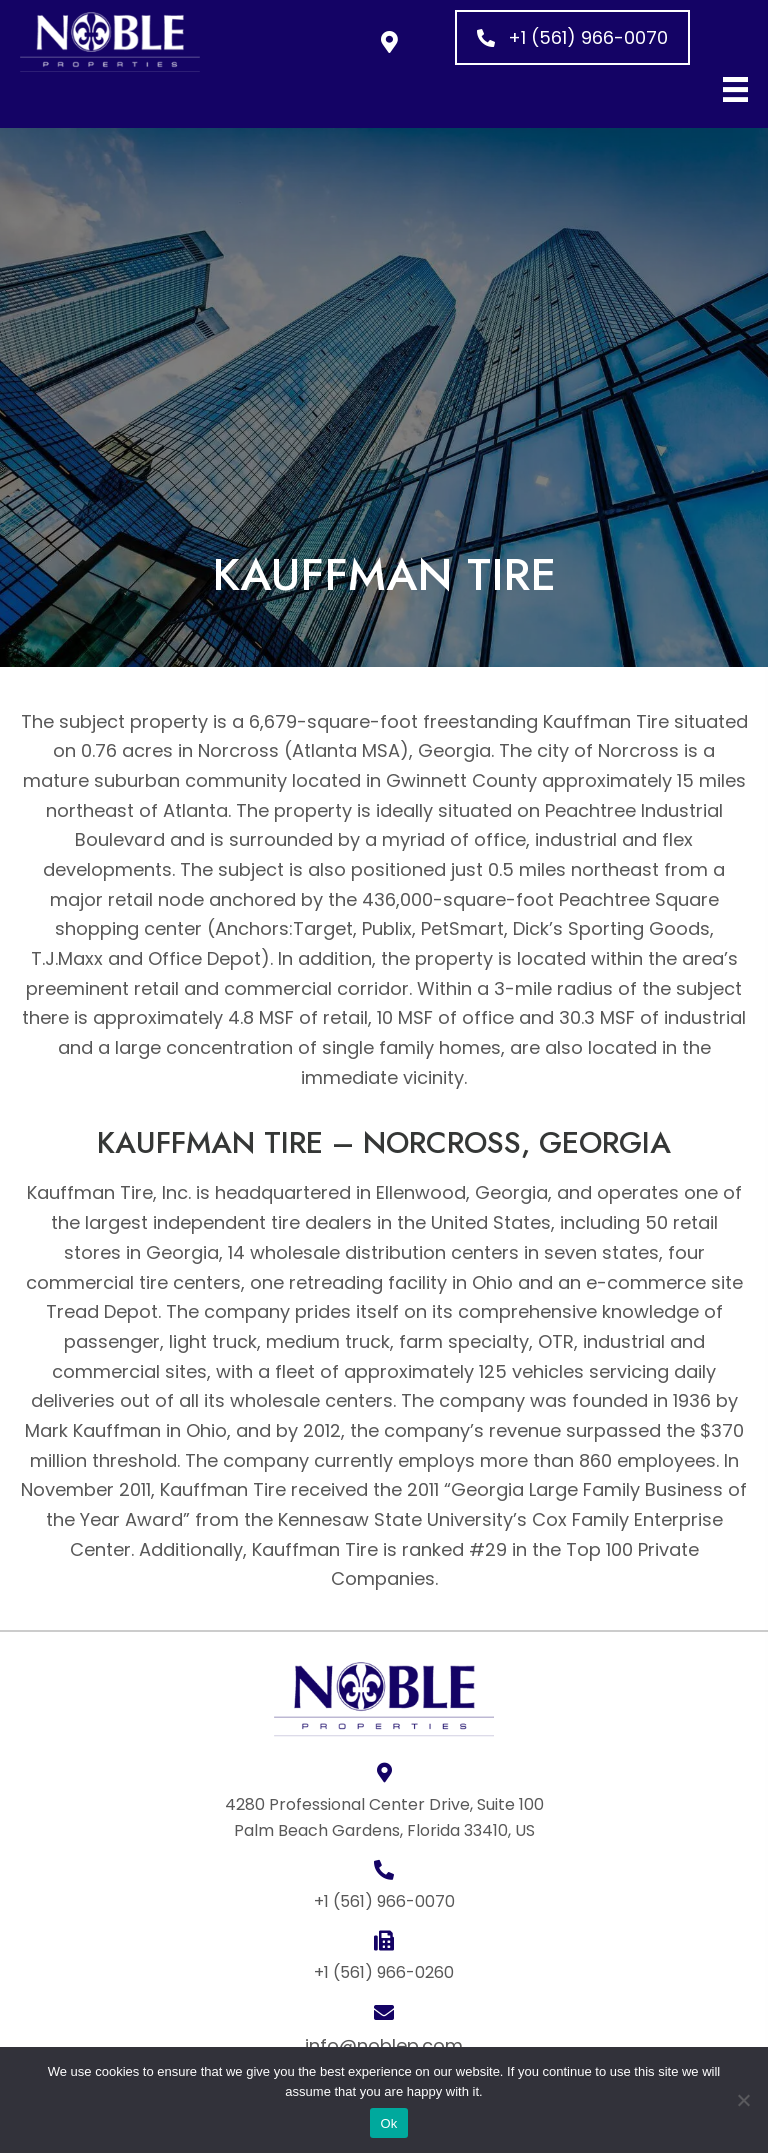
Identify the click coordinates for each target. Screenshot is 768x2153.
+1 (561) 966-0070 (384, 1901)
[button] (389, 41)
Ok (388, 2123)
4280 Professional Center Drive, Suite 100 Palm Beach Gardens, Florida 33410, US (384, 1817)
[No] (743, 2100)
